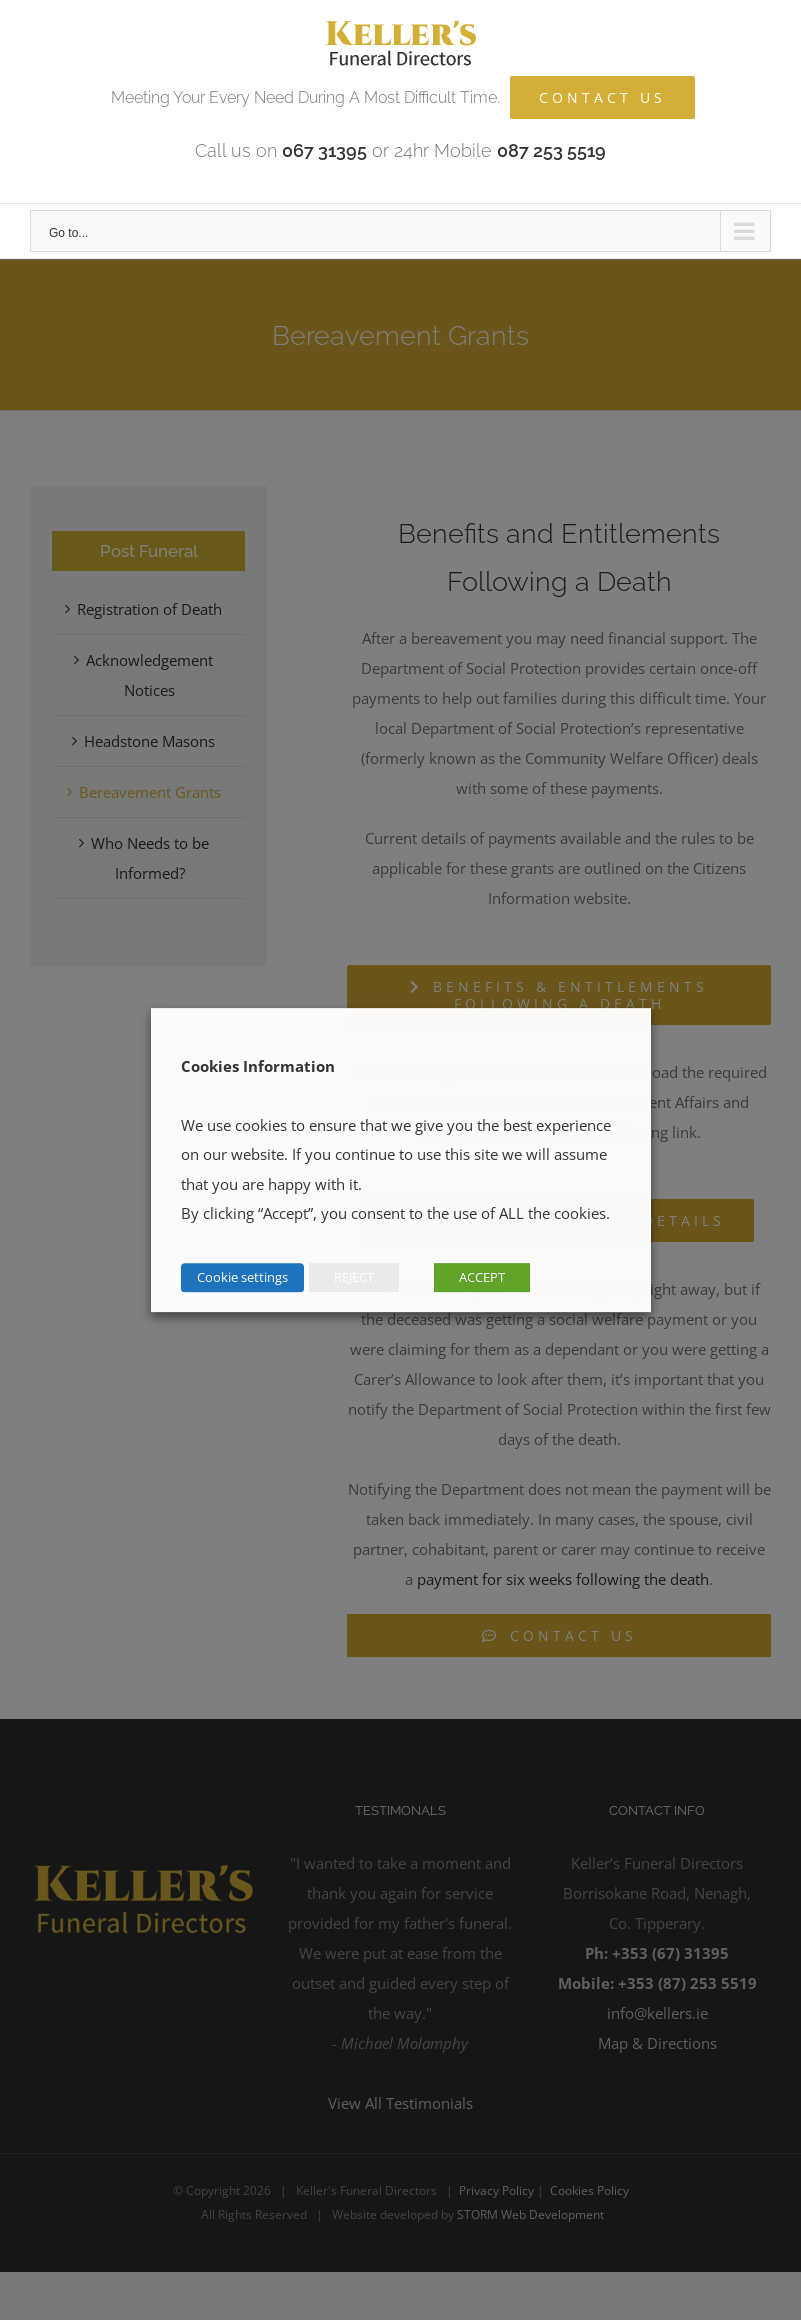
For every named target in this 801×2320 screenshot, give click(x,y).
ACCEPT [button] (482, 1277)
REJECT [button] (354, 1277)
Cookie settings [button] (242, 1277)
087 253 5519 (551, 150)
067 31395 (324, 150)
